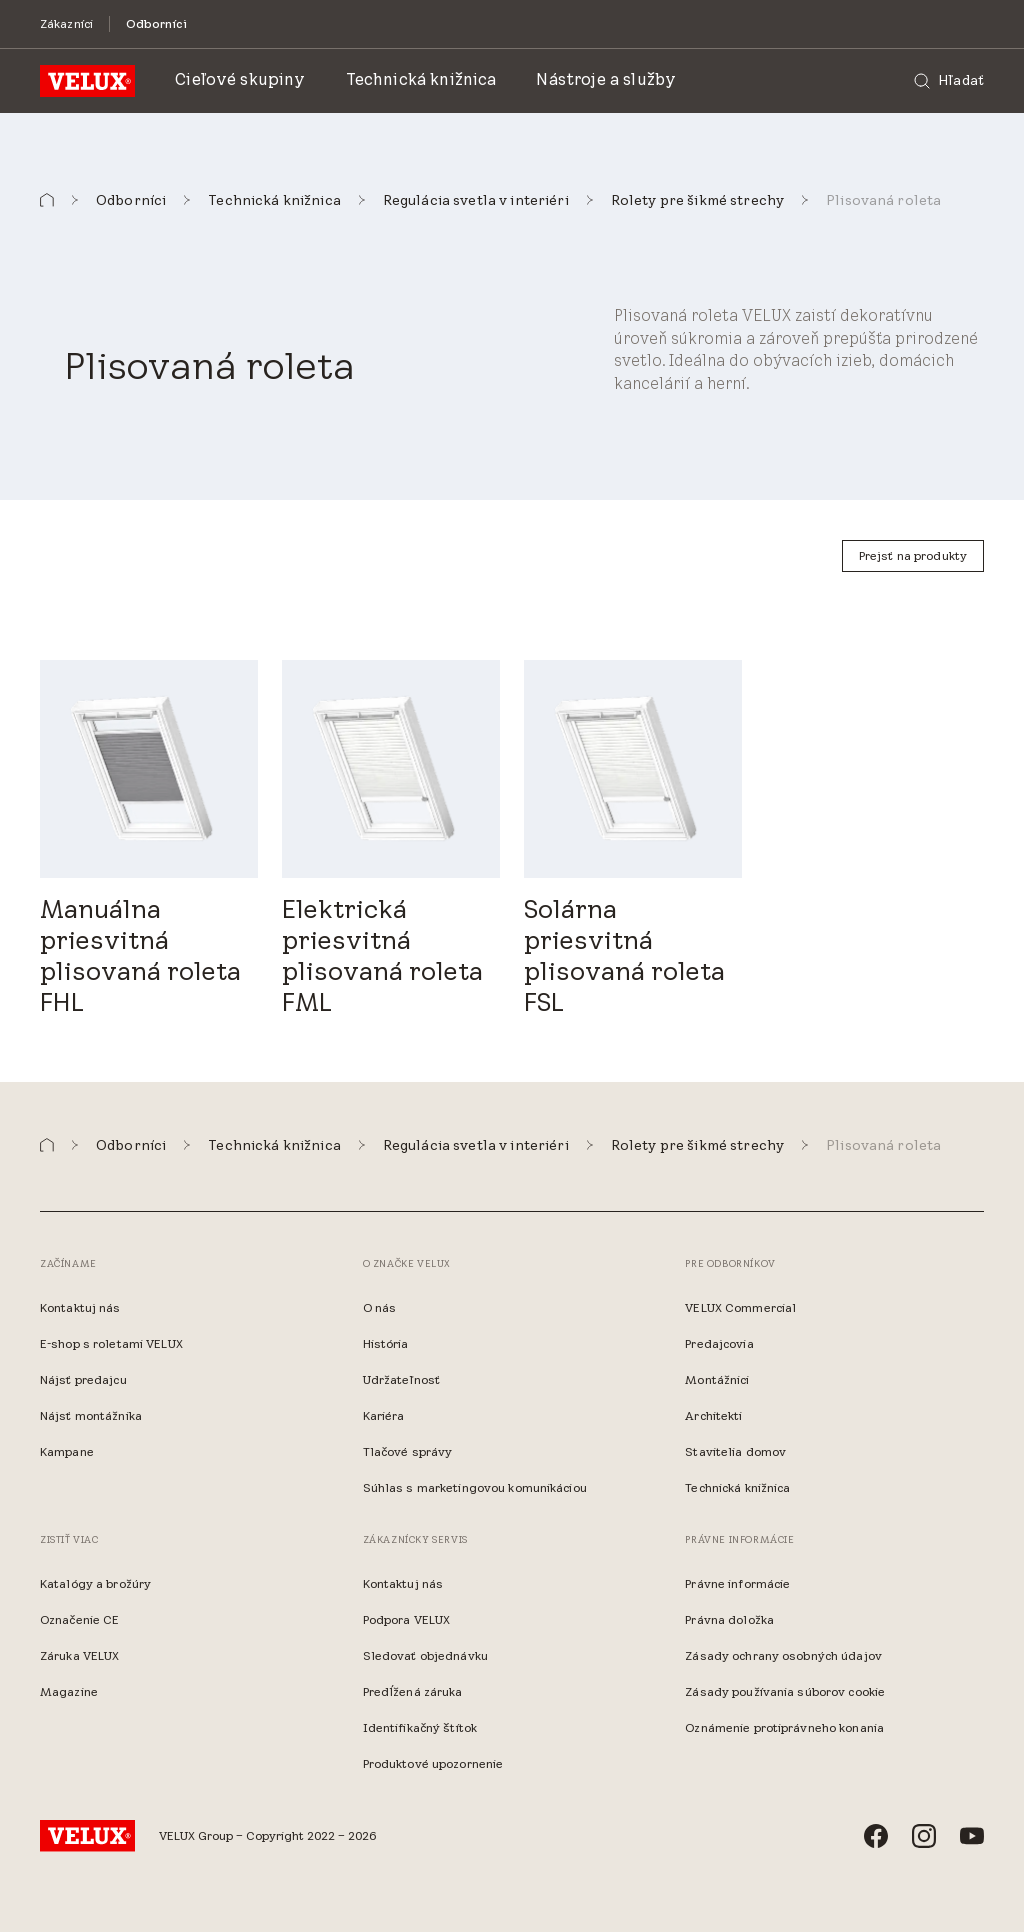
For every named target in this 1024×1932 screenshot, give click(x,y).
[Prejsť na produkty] (913, 556)
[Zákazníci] (66, 23)
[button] (47, 200)
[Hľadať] (949, 81)
